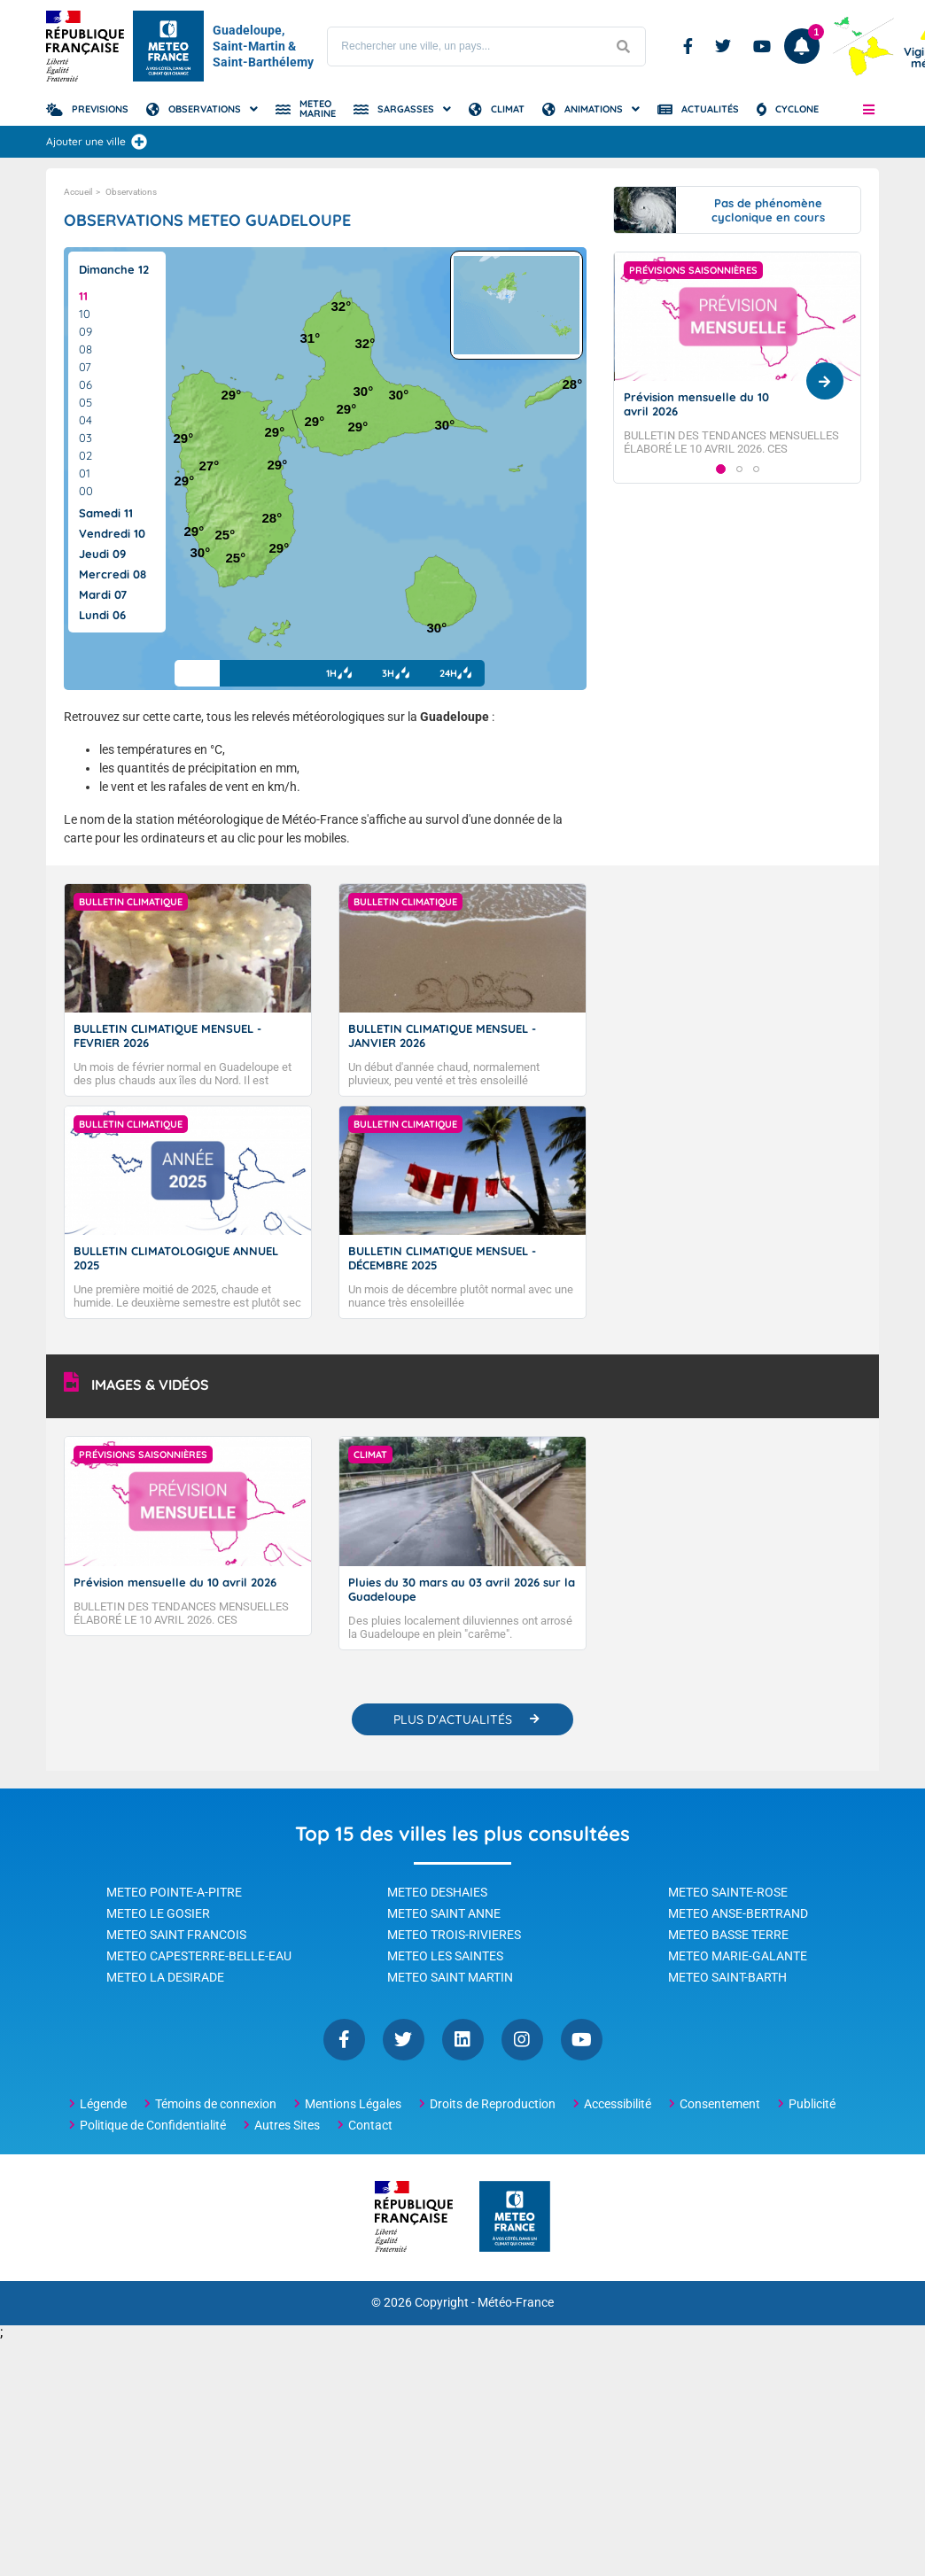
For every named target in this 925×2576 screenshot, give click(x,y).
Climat (508, 109)
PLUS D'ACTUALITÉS (452, 1719)
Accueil (78, 192)
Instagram (522, 2039)
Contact (370, 2125)
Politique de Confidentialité (153, 2125)
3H (394, 673)
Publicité (812, 2104)
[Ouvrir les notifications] (802, 46)
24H (455, 673)
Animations (593, 109)
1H (336, 673)
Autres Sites (287, 2125)
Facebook (688, 46)
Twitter (723, 46)
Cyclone (797, 109)
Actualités (710, 109)
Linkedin (463, 2039)
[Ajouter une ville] (139, 142)
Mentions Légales (353, 2104)
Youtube (762, 46)
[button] (868, 109)
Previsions (100, 109)
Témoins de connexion (215, 2104)
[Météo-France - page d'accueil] (514, 2217)
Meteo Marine (317, 108)
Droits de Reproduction (493, 2104)
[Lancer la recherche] (623, 46)
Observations (204, 109)
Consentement (720, 2104)
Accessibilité (617, 2104)
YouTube (581, 2039)
